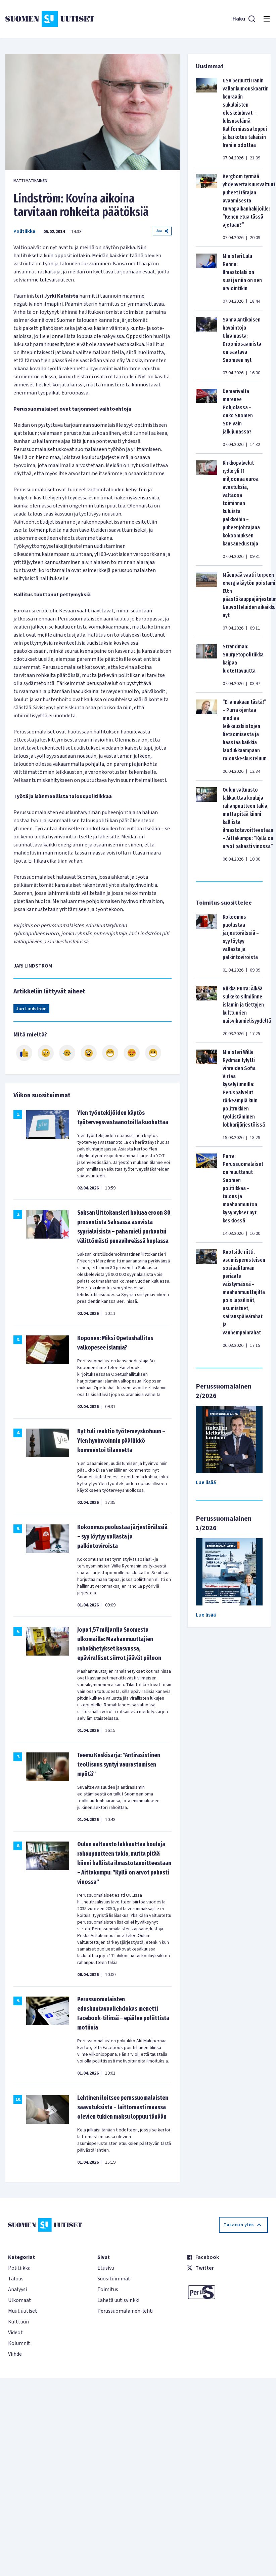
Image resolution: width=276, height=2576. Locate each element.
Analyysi (17, 2289)
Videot (15, 2332)
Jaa (162, 231)
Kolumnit (19, 2343)
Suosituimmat (113, 2278)
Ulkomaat (19, 2300)
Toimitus (107, 2289)
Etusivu (105, 2268)
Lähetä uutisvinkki (118, 2300)
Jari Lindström (31, 1009)
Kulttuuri (18, 2321)
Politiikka (24, 231)
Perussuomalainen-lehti (125, 2311)
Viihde (15, 2354)
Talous (16, 2278)
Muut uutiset (22, 2311)
